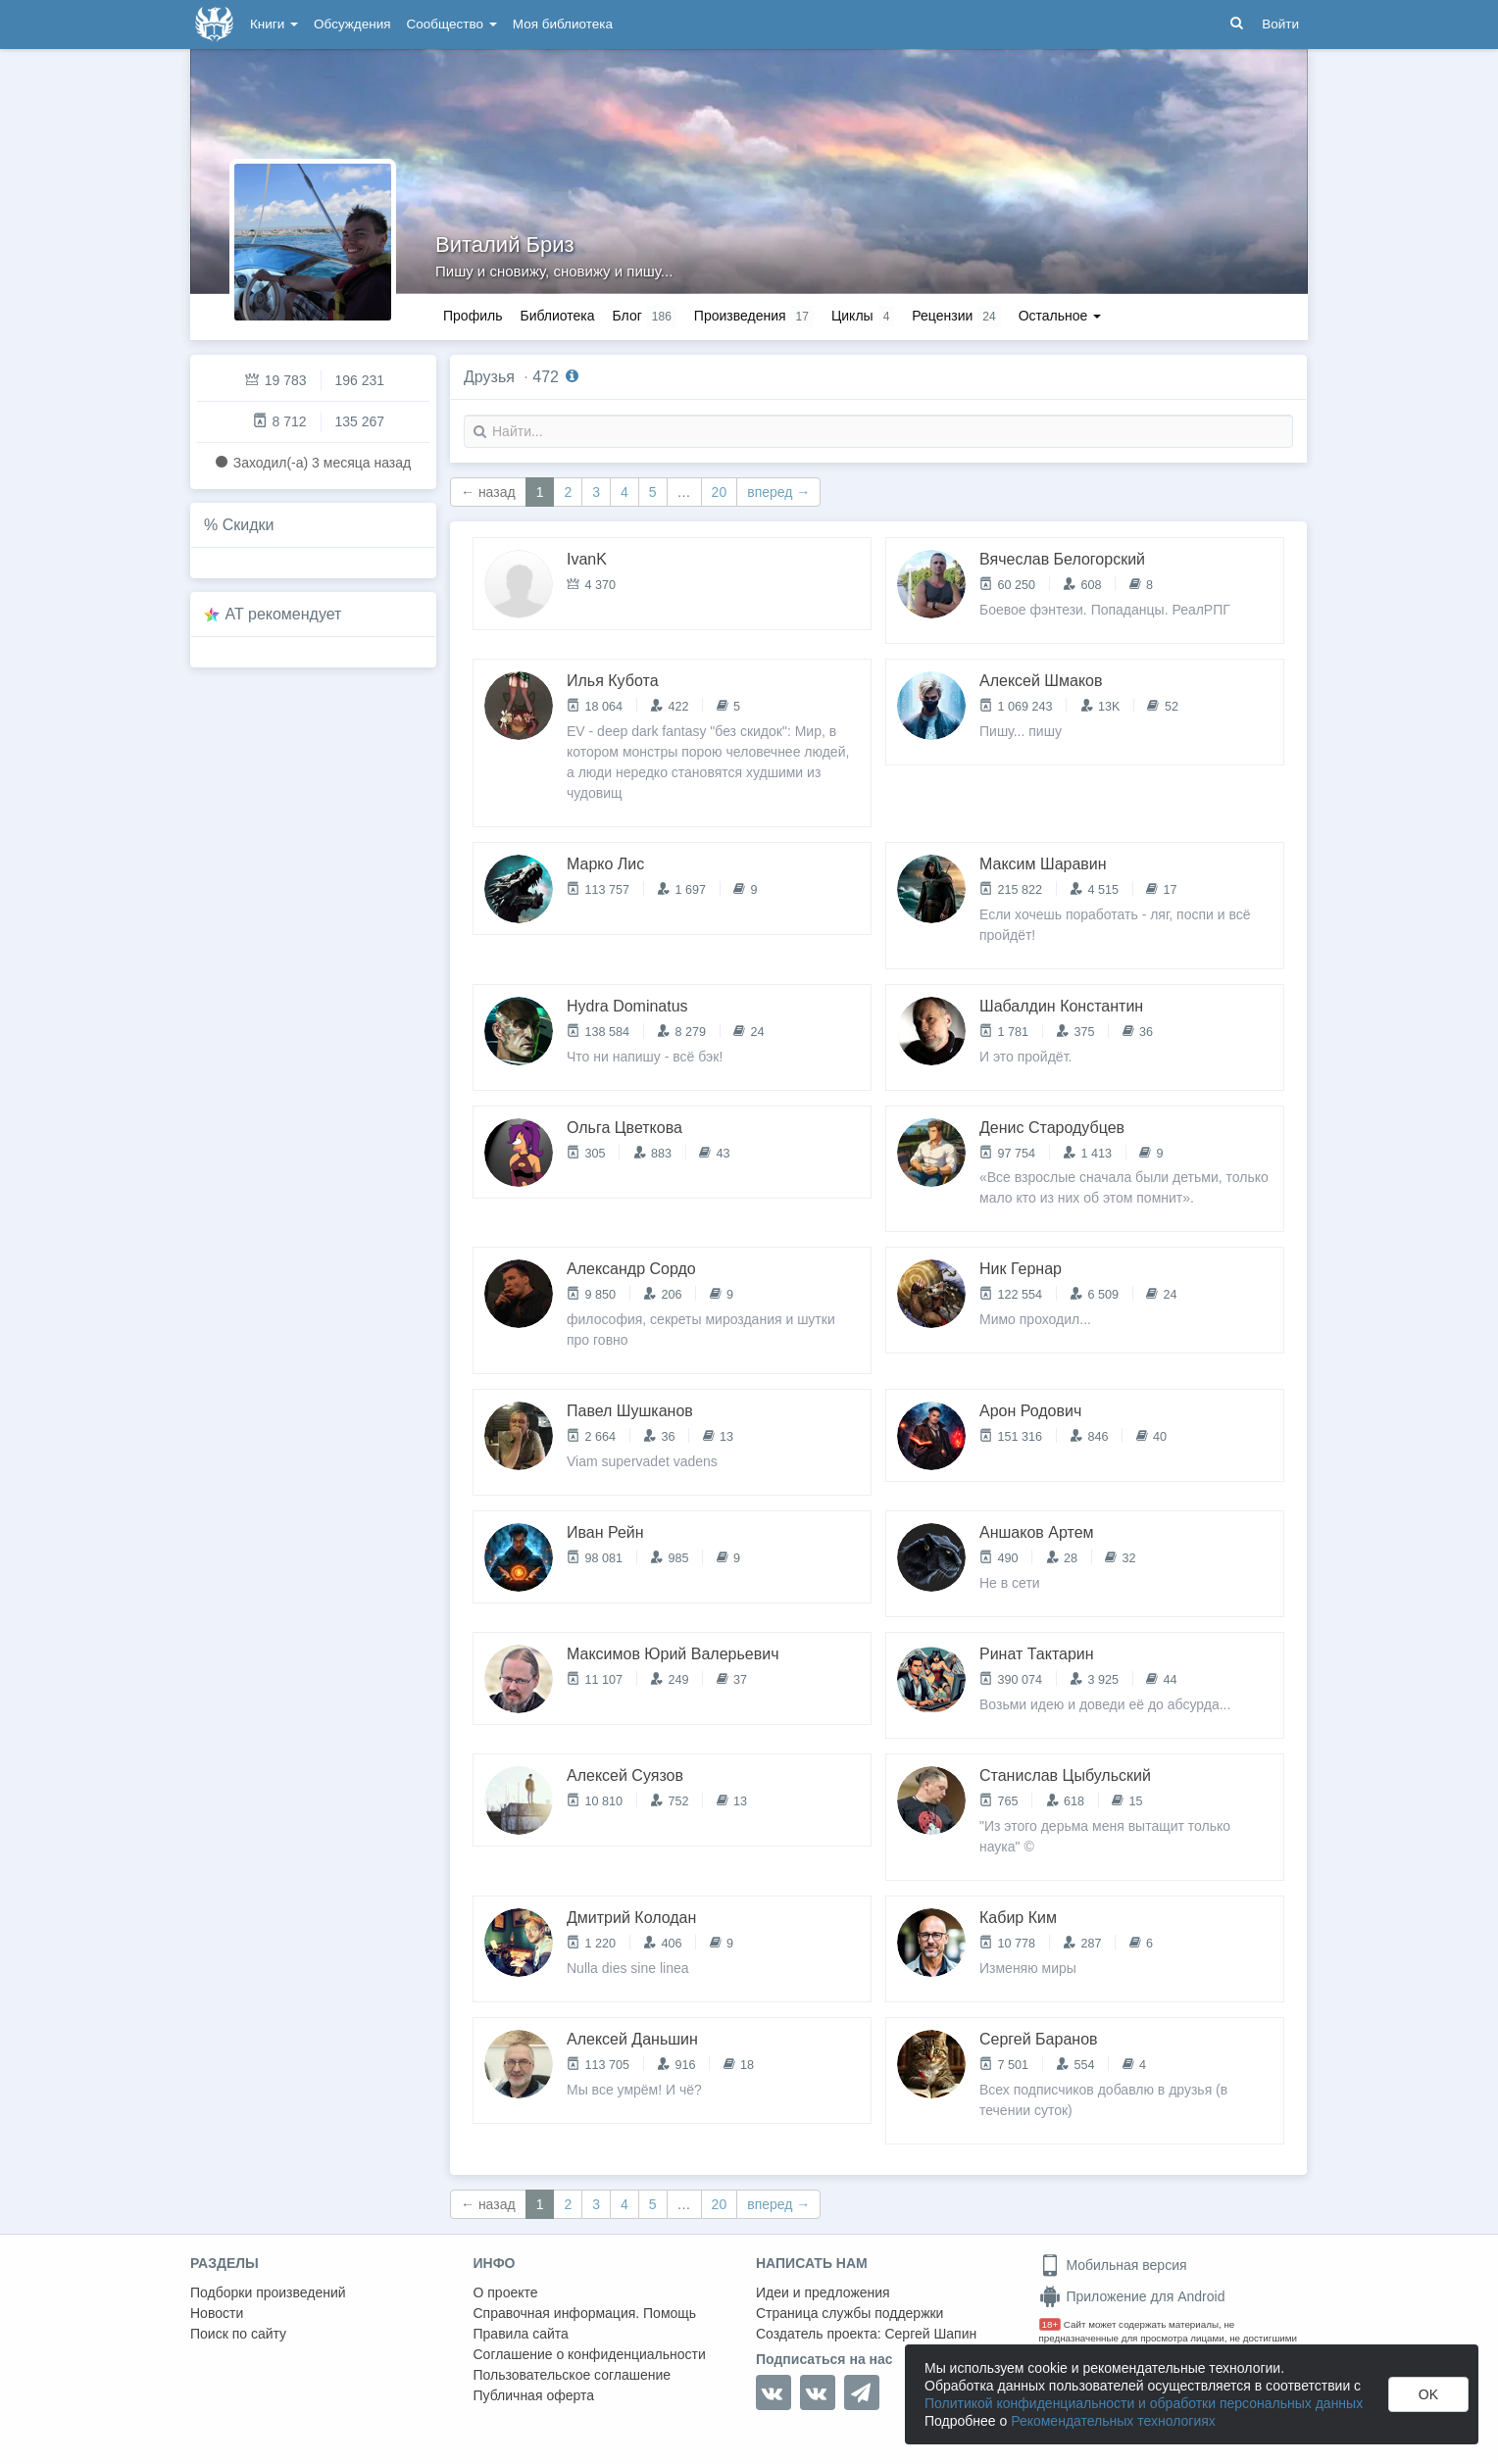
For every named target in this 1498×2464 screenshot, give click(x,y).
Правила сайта (521, 2333)
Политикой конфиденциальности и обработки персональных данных (1143, 2403)
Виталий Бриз (504, 244)
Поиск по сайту (238, 2333)
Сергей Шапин (930, 2333)
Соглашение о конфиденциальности (590, 2354)
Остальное (1060, 315)
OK (1428, 2394)
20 (719, 492)
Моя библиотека (563, 24)
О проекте (506, 2292)
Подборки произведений (268, 2292)
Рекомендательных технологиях (1113, 2421)
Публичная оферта (534, 2395)
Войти (1280, 24)
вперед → (778, 492)
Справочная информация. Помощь (585, 2313)
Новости (216, 2313)
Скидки (249, 525)
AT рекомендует (283, 614)
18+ (1050, 2324)
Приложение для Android (1132, 2296)
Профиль (472, 315)
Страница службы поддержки (849, 2313)
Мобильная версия (1113, 2265)
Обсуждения (352, 24)
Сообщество (452, 24)
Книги (274, 24)
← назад (488, 492)
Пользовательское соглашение (573, 2375)
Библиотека (557, 315)
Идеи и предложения (823, 2292)
